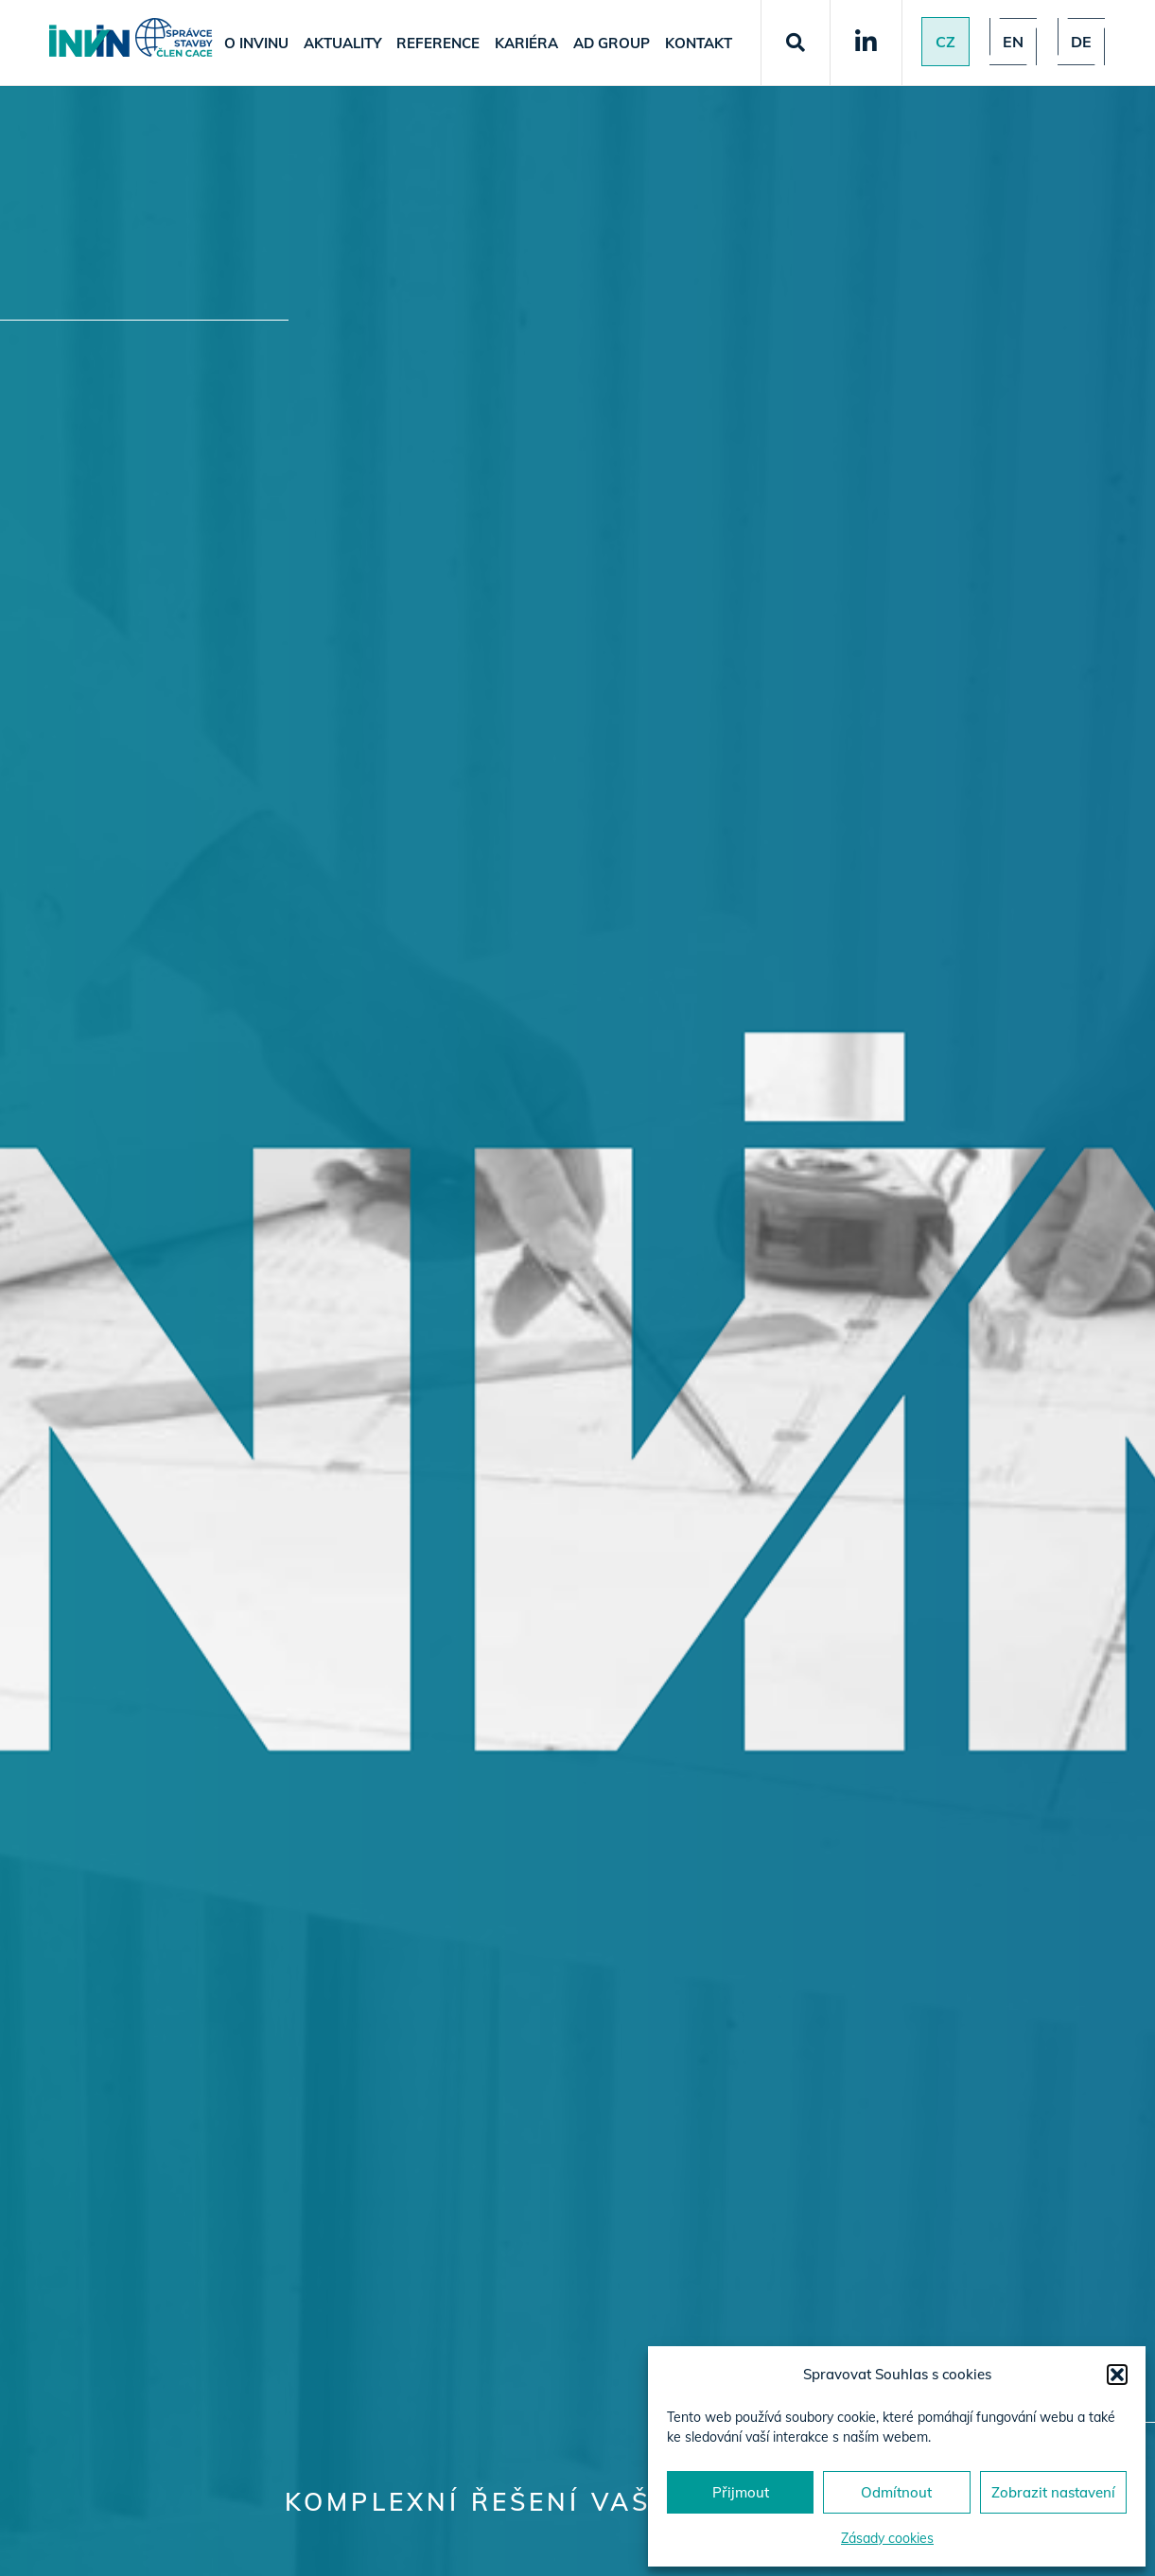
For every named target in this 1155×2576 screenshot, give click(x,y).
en (1013, 41)
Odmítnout (896, 2492)
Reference (438, 43)
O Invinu (256, 43)
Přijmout (740, 2492)
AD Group (611, 43)
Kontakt (698, 43)
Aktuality (342, 43)
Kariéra (526, 43)
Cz (945, 41)
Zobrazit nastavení (1053, 2492)
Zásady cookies (887, 2538)
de (1081, 41)
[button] (1117, 2374)
